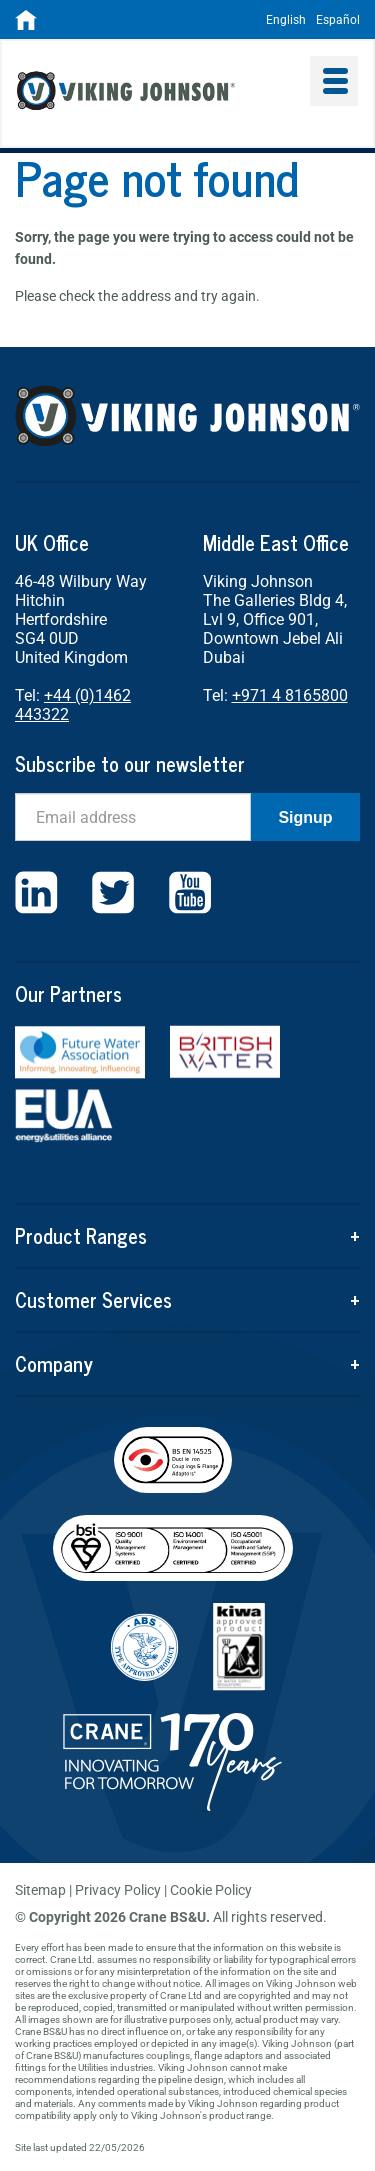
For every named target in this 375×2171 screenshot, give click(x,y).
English (286, 20)
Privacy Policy (118, 1890)
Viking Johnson (156, 93)
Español (338, 20)
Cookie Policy (211, 1890)
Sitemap (40, 1890)
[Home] (26, 26)
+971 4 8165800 (290, 695)
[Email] (133, 817)
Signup (305, 817)
